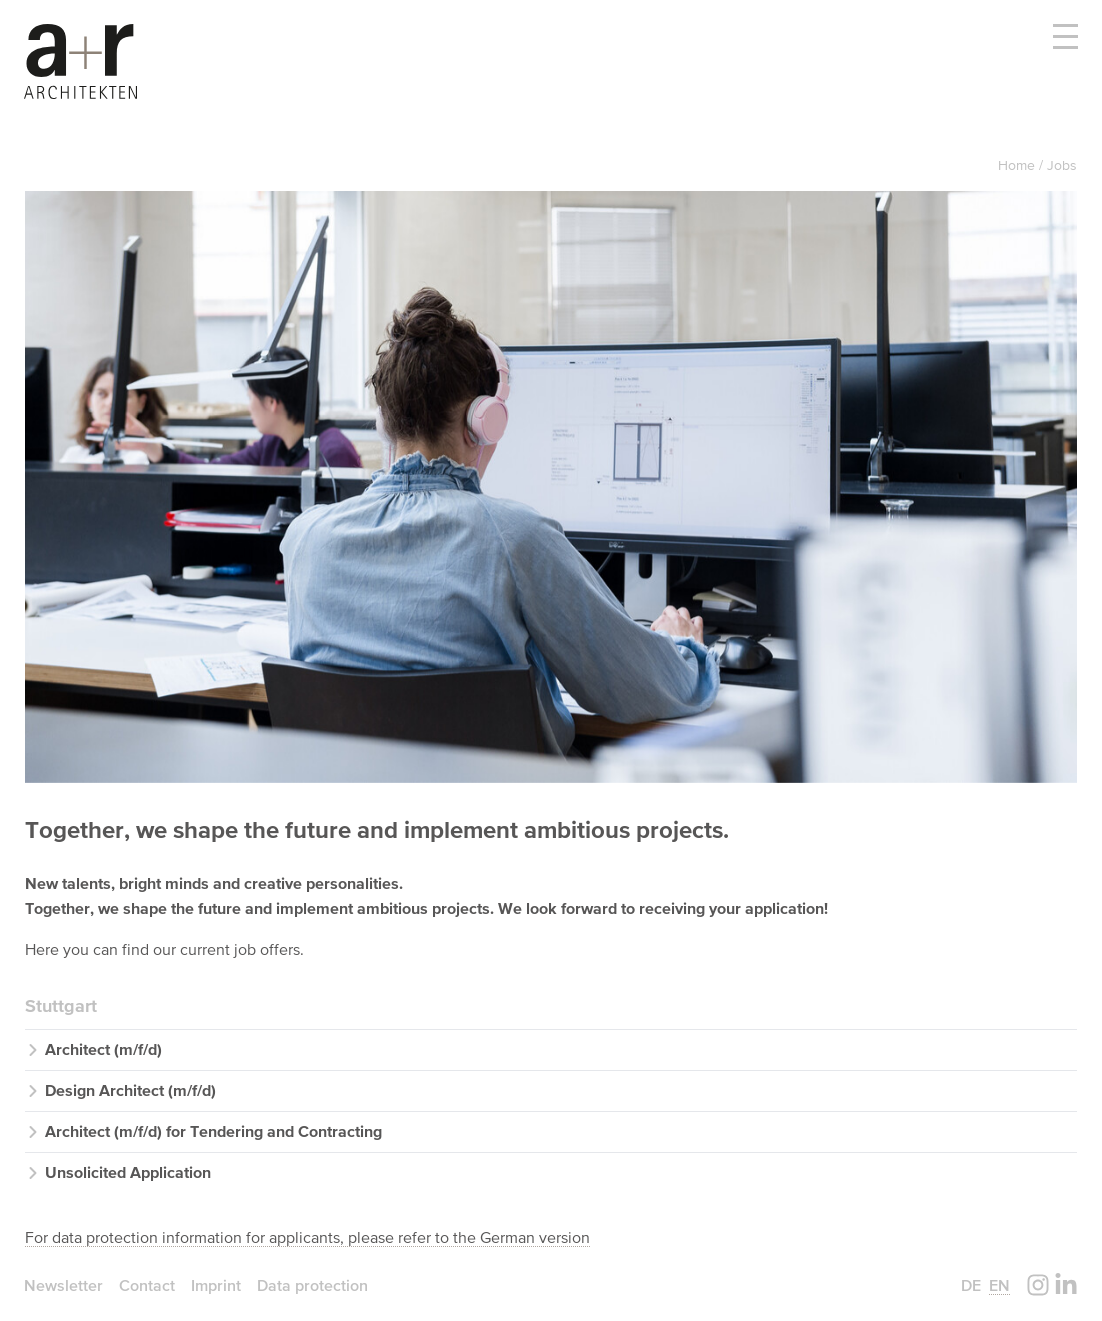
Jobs (1062, 165)
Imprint (216, 1285)
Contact (147, 1285)
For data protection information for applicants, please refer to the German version (307, 1237)
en (999, 1285)
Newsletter (63, 1285)
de (971, 1285)
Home (1018, 165)
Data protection (312, 1285)
